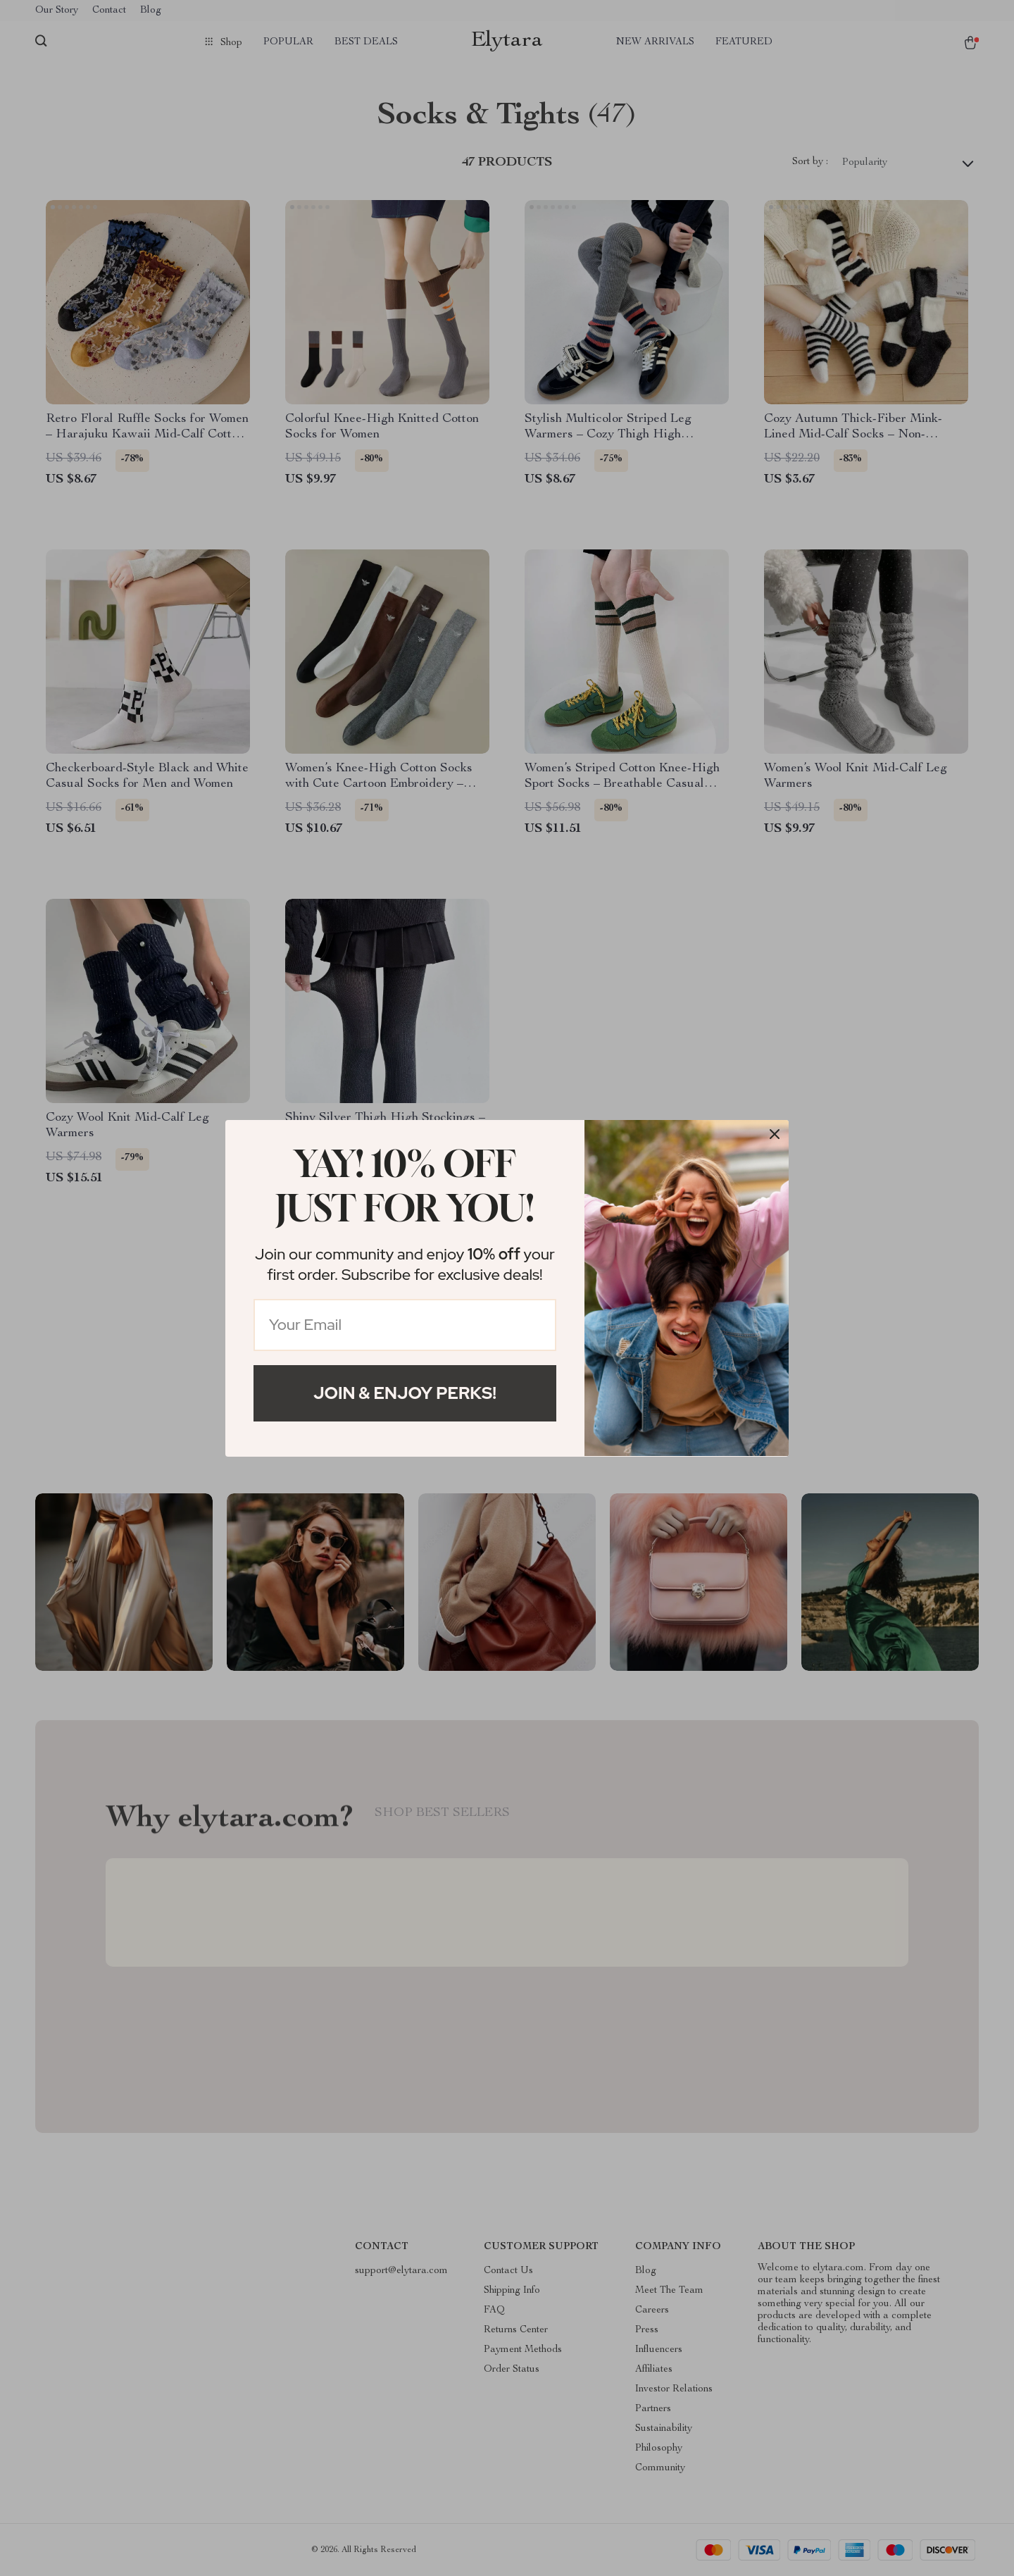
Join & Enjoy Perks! (404, 1393)
